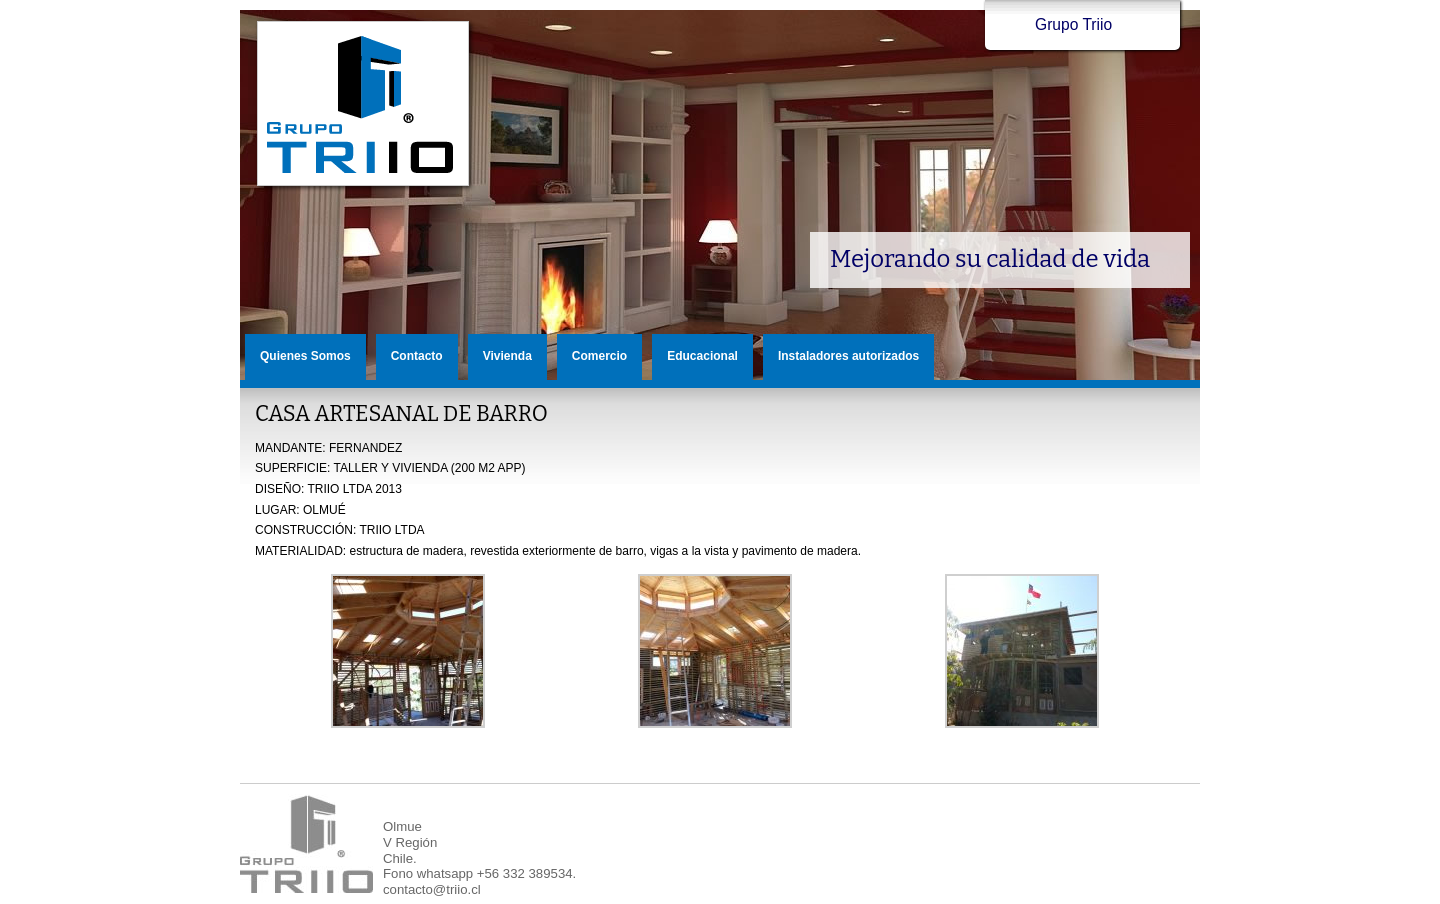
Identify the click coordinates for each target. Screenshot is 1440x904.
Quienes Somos (305, 356)
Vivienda (507, 356)
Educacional (702, 356)
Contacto (417, 356)
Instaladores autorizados (848, 356)
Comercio (599, 356)
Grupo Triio (364, 104)
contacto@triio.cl (432, 889)
